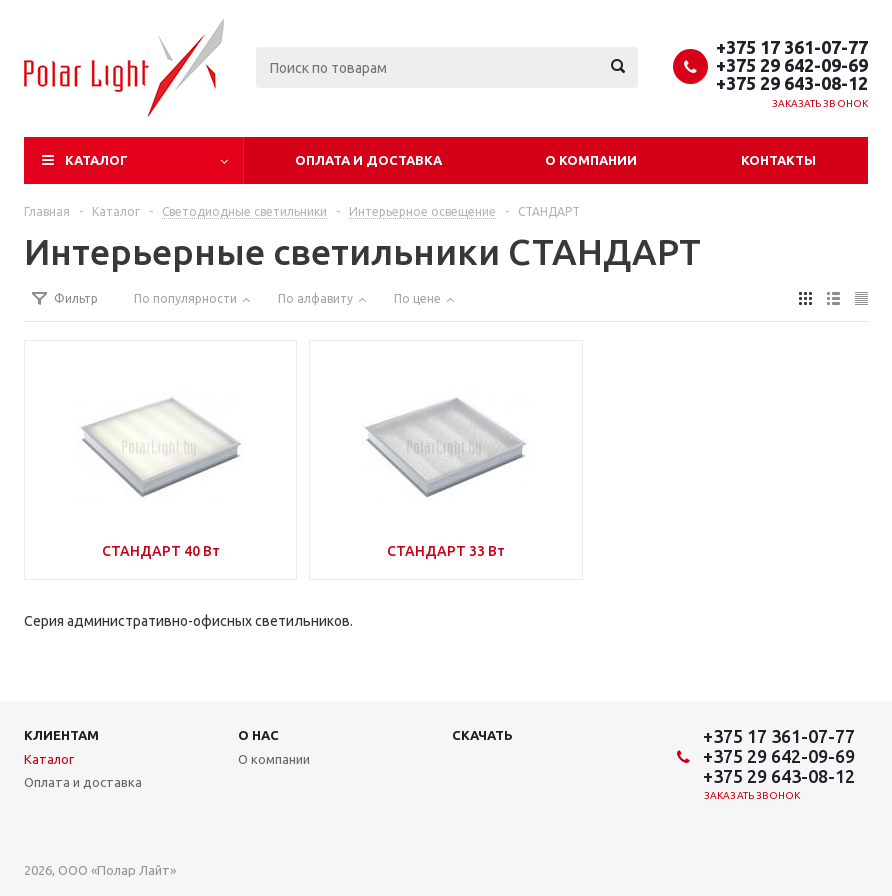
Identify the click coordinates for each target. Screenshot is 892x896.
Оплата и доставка (368, 160)
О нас (258, 735)
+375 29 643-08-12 (792, 83)
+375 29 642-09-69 (792, 65)
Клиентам (61, 735)
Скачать (482, 735)
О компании (591, 160)
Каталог (96, 160)
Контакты (778, 160)
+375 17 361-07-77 (792, 47)
